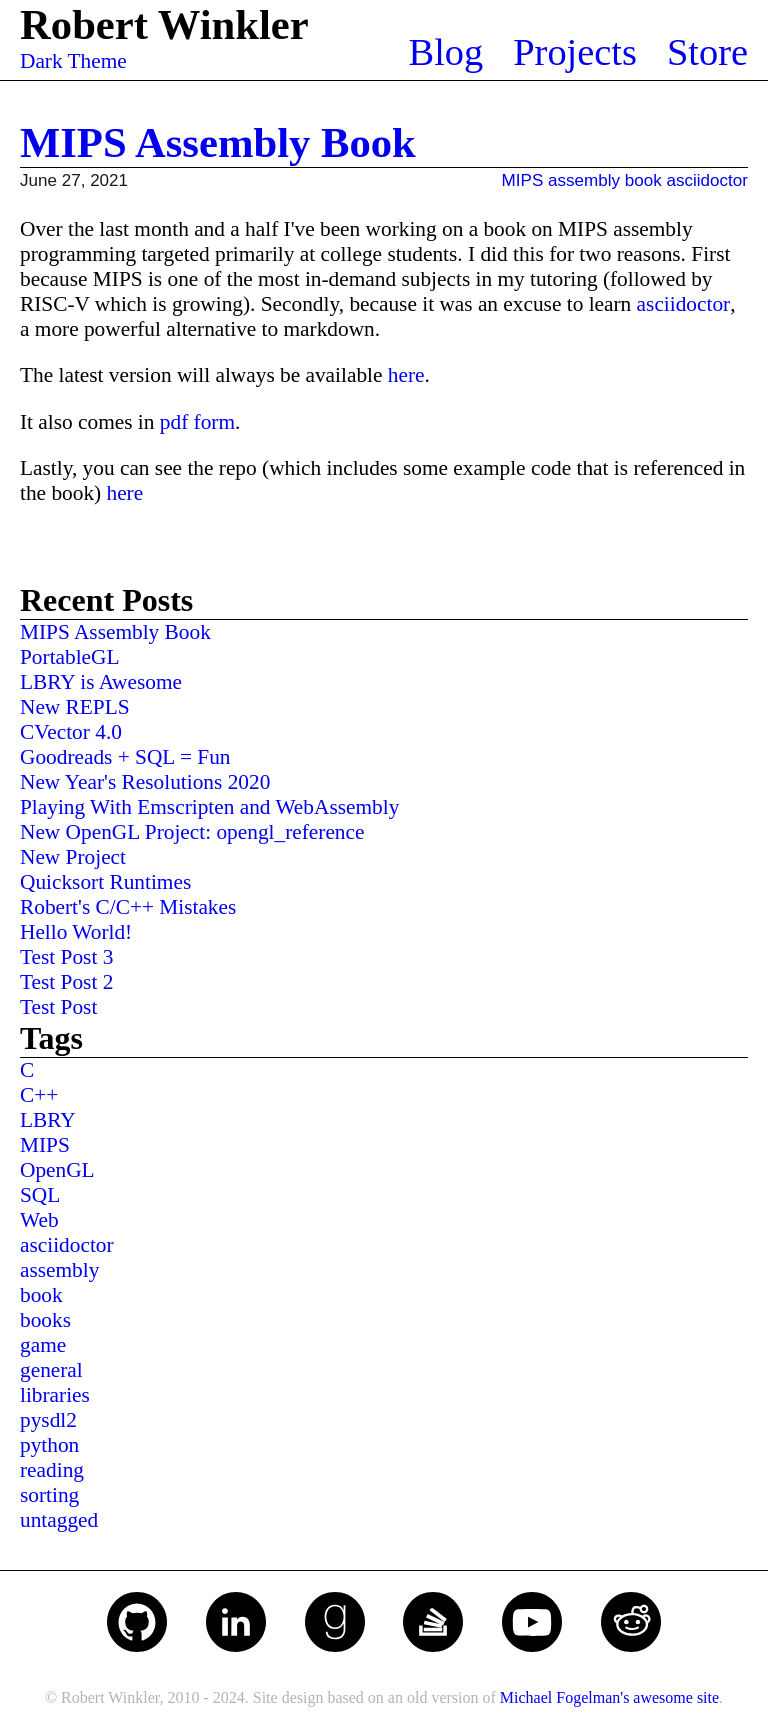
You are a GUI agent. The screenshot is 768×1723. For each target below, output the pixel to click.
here (406, 375)
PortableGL (70, 657)
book (643, 180)
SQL (40, 1195)
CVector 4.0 (71, 732)
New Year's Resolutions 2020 (145, 782)
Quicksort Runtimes (105, 882)
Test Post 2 (66, 982)
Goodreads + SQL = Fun (125, 757)
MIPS (523, 180)
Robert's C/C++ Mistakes (128, 907)
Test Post (58, 1007)
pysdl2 (48, 1420)
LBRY (48, 1120)
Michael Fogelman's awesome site (609, 1697)
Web (39, 1220)
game (43, 1345)
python (49, 1445)
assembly (584, 180)
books (45, 1320)
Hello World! (76, 932)
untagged (59, 1520)
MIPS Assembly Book (218, 142)
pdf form (197, 422)
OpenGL (57, 1170)
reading (52, 1470)
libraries (55, 1395)
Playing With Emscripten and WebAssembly (209, 807)
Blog (446, 52)
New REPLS (75, 707)
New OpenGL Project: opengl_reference (192, 832)
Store (707, 52)
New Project (73, 857)
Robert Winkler (164, 24)
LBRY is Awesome (101, 682)
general (51, 1370)
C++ (39, 1095)
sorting (49, 1495)
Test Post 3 (66, 957)
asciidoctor (707, 180)
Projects (575, 52)
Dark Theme (73, 61)
